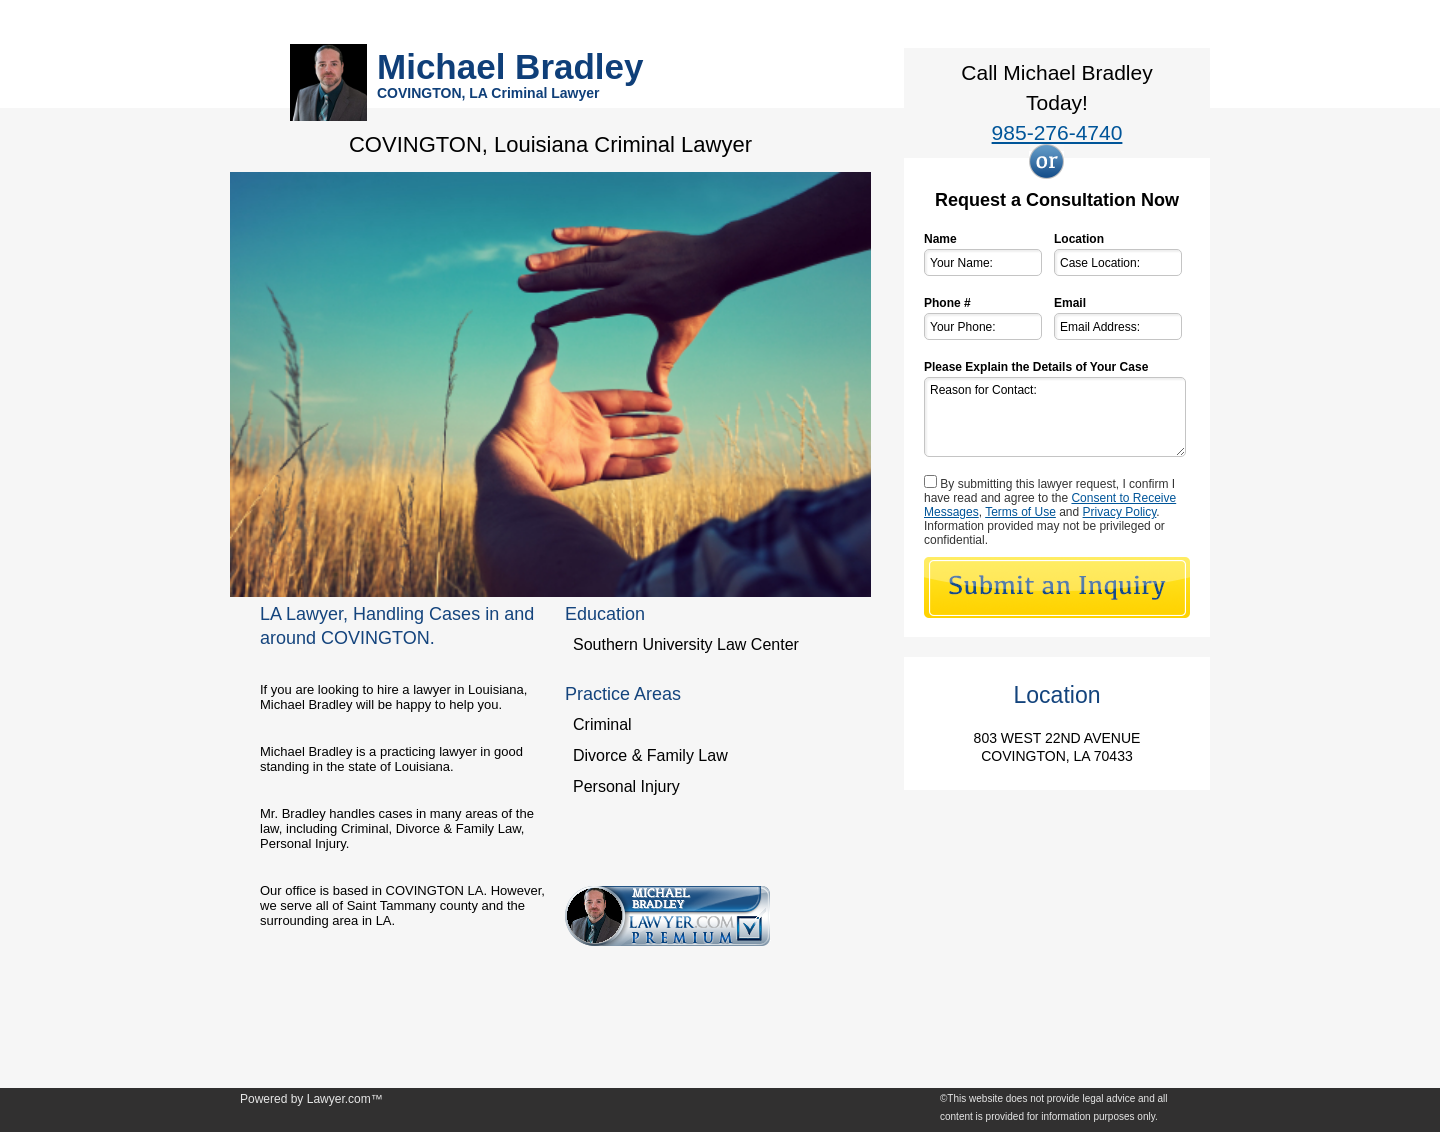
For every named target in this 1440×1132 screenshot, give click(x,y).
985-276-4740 (1057, 132)
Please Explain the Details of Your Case (1036, 367)
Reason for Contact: (1055, 417)
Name (940, 239)
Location (1079, 239)
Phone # (947, 303)
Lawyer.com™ (345, 1099)
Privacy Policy (1120, 512)
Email (1070, 303)
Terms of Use (1020, 512)
